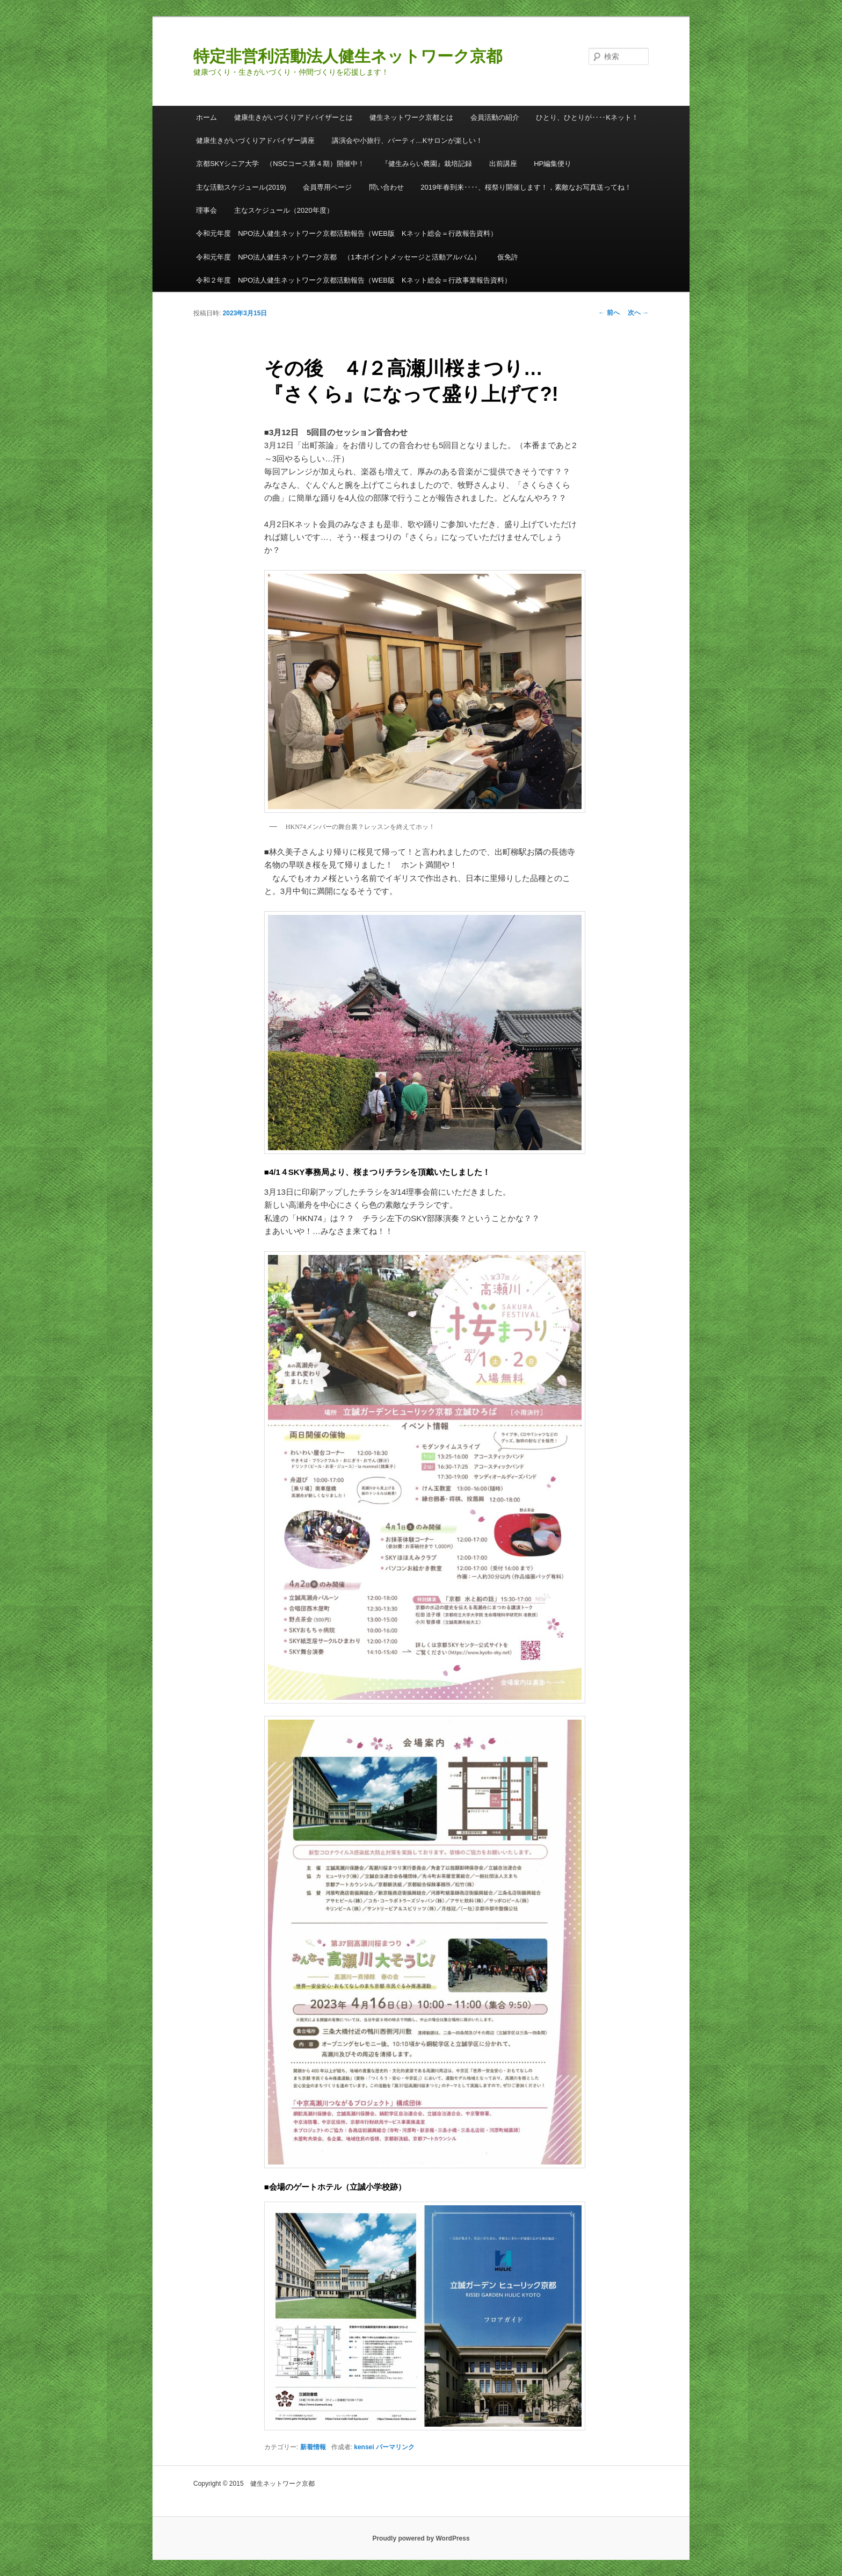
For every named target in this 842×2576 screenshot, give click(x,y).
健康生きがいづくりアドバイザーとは (293, 117)
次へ (638, 312)
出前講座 (503, 164)
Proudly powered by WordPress (420, 2538)
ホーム (206, 117)
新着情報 (313, 2447)
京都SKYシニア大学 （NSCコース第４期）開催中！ (280, 164)
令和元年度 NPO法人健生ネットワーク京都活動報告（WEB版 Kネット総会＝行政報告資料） (346, 233)
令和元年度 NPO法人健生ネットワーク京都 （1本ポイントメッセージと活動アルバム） (338, 257)
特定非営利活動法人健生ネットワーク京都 (347, 56)
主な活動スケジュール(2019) (241, 187)
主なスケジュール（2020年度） (283, 210)
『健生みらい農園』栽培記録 (426, 164)
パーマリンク (395, 2447)
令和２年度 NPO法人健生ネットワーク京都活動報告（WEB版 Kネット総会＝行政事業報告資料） (353, 280)
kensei (364, 2447)
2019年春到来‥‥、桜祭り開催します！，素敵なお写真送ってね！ (526, 187)
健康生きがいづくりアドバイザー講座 (255, 140)
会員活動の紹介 (494, 117)
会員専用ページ (327, 187)
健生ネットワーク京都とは (411, 117)
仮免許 (507, 257)
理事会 (206, 210)
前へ (608, 312)
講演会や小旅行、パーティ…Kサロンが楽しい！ (407, 140)
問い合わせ (386, 187)
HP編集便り (552, 164)
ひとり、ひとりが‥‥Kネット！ (587, 117)
